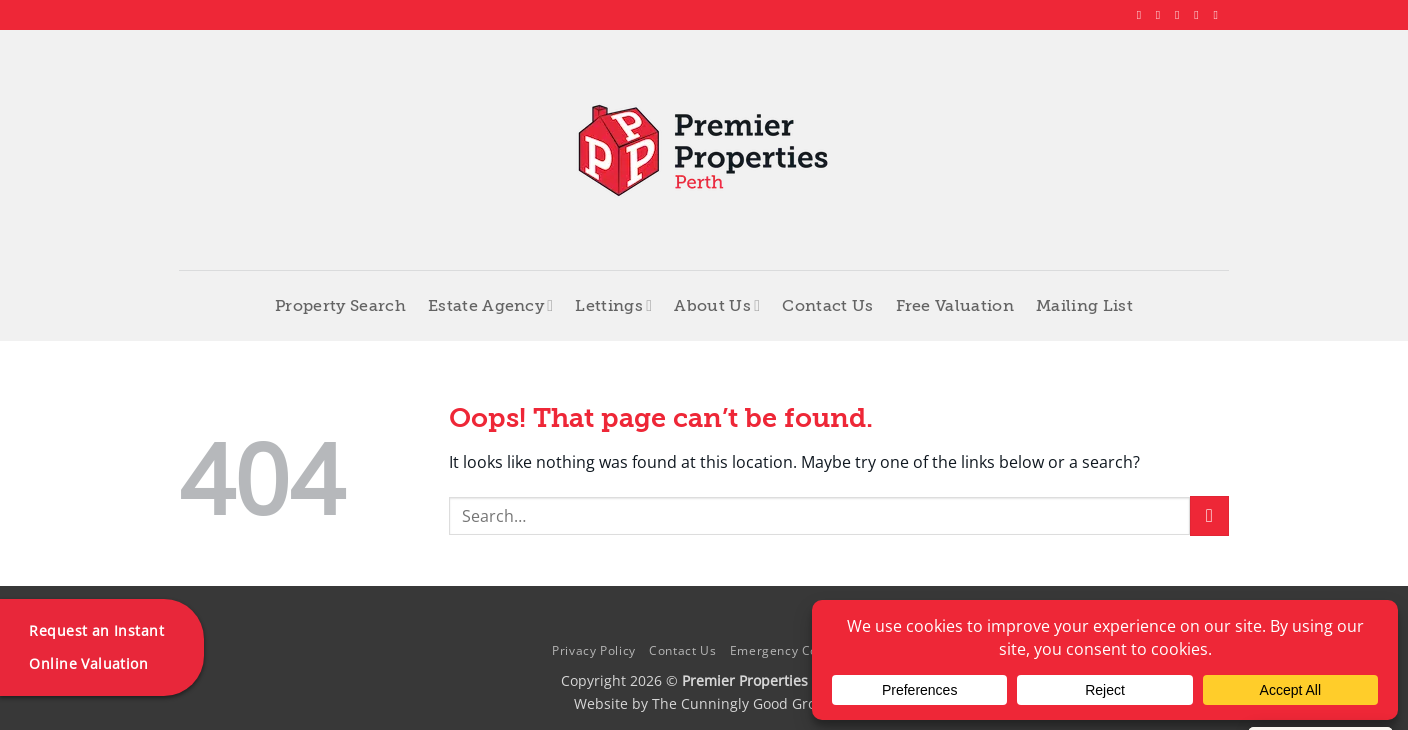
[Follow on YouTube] (1219, 15)
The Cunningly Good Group (743, 703)
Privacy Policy (594, 650)
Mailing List (1084, 306)
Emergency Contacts (793, 650)
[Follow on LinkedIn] (1200, 15)
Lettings (613, 305)
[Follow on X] (1181, 15)
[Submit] (1209, 515)
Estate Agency (491, 305)
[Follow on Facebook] (1143, 15)
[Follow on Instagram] (1162, 15)
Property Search (340, 306)
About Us (717, 305)
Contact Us (827, 306)
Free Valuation (955, 306)
